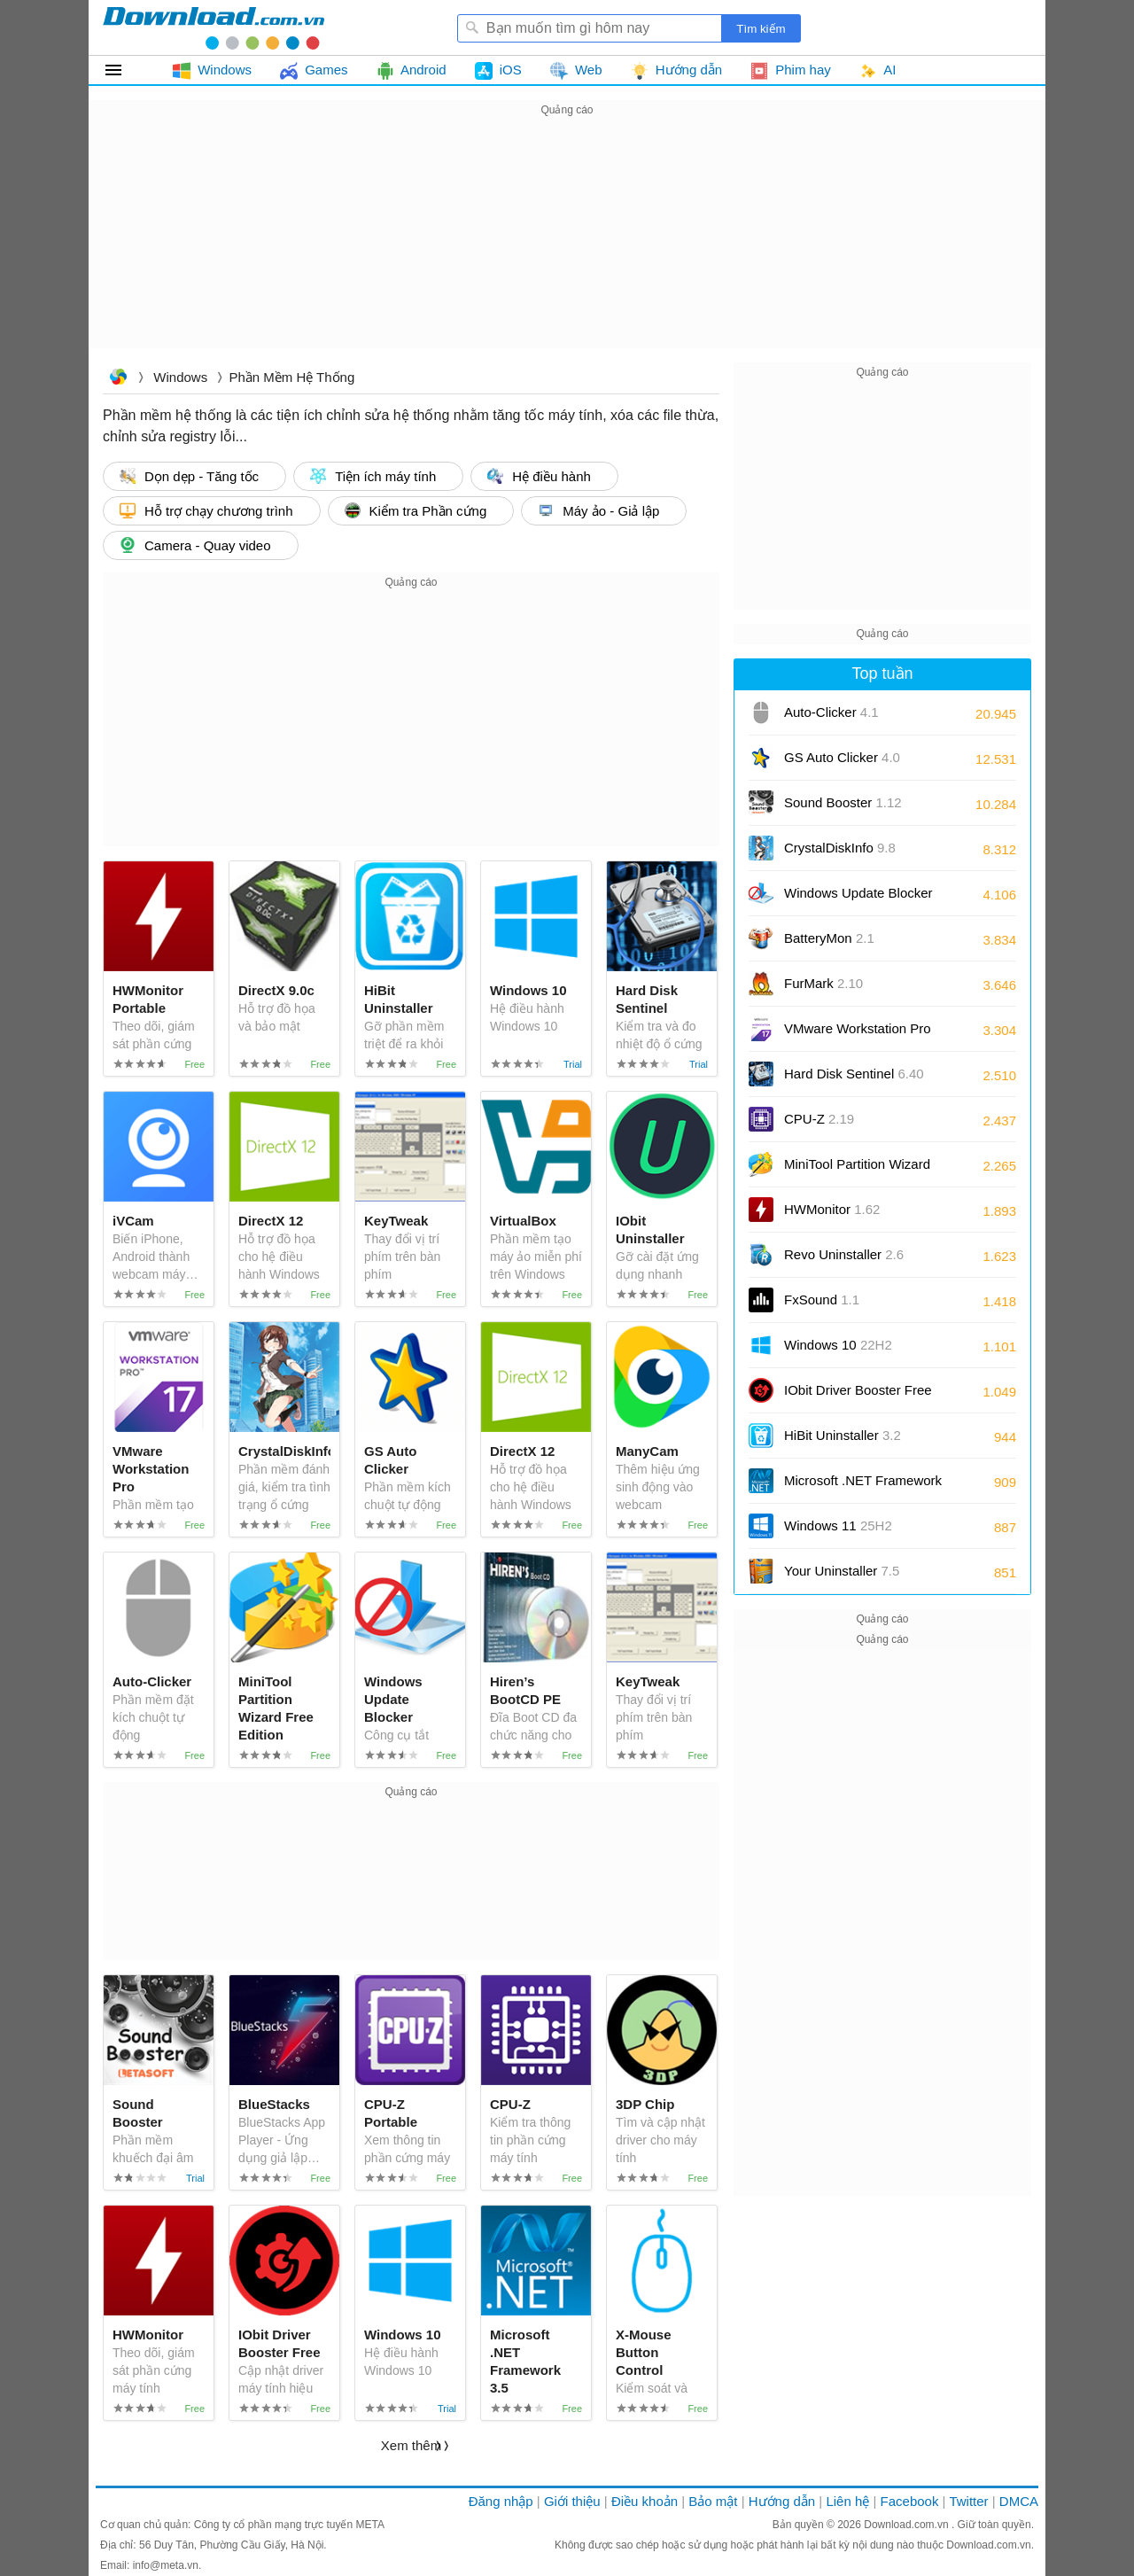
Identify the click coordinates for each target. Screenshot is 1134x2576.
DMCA (1018, 2501)
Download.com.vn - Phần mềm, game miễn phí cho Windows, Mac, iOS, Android (213, 27)
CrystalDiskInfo (840, 847)
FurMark (823, 983)
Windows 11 (838, 1525)
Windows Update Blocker (858, 899)
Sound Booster (843, 802)
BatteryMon (829, 938)
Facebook (910, 2501)
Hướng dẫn (782, 2501)
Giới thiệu (572, 2501)
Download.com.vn (117, 379)
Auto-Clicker (831, 712)
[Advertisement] (567, 245)
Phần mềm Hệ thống (291, 377)
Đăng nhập (501, 2501)
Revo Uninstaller (844, 1254)
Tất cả (124, 70)
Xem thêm (411, 2445)
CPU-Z (819, 1118)
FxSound (821, 1299)
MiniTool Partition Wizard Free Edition (857, 1170)
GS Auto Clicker (842, 757)
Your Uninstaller (841, 1570)
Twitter (968, 2501)
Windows (180, 377)
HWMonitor (832, 1209)
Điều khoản (644, 2501)
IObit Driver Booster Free (858, 1396)
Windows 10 (838, 1344)
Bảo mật (712, 2501)
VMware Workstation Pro (857, 1034)
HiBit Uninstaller (842, 1435)
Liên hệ (847, 2501)
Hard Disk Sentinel (854, 1073)
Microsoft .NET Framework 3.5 (863, 1486)
